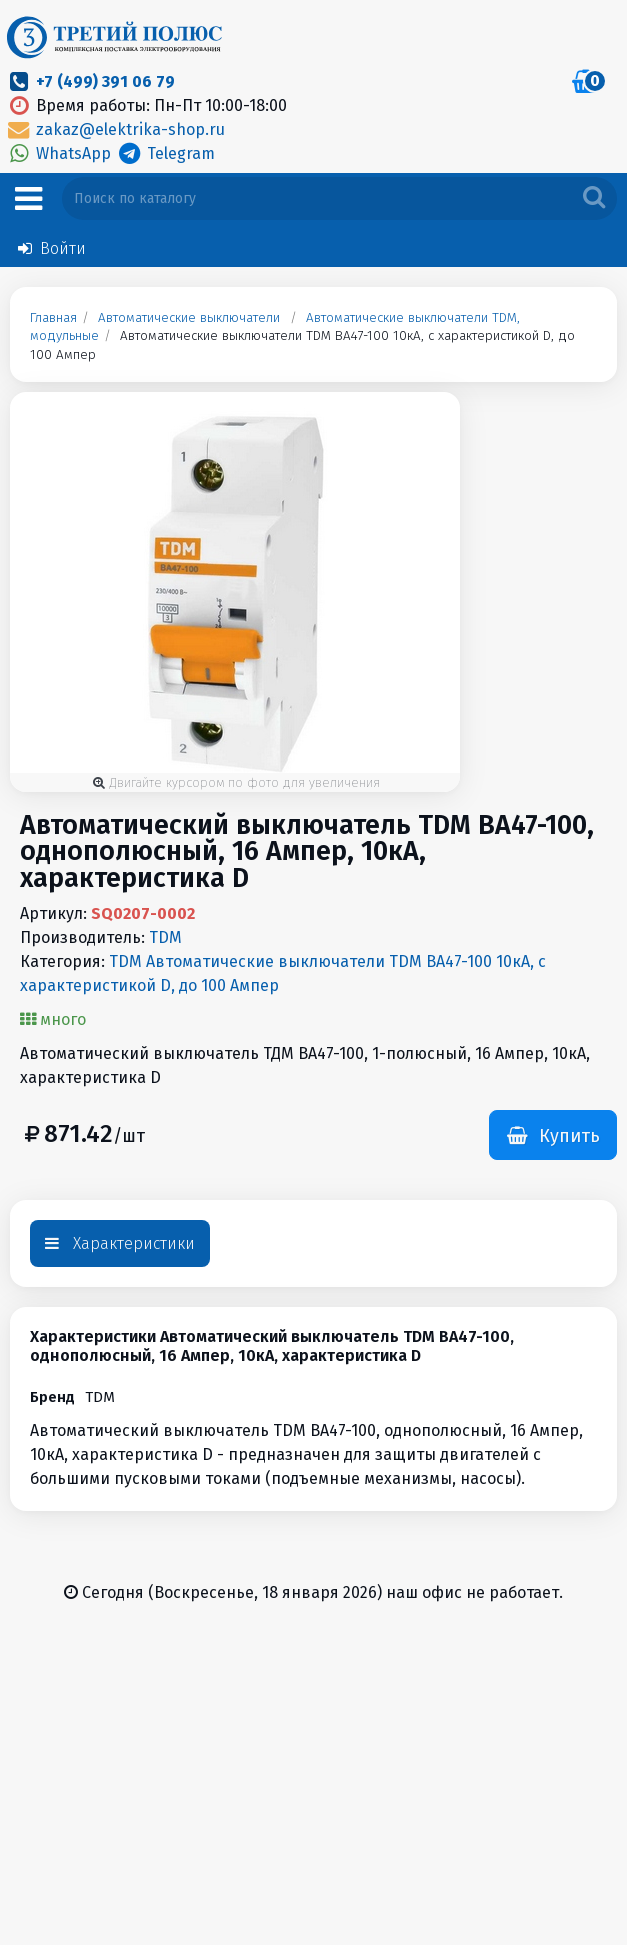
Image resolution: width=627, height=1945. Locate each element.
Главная (53, 318)
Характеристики (120, 1243)
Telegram (164, 153)
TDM (165, 937)
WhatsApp (60, 153)
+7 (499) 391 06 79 (105, 81)
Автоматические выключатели (189, 318)
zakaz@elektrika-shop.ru (115, 129)
